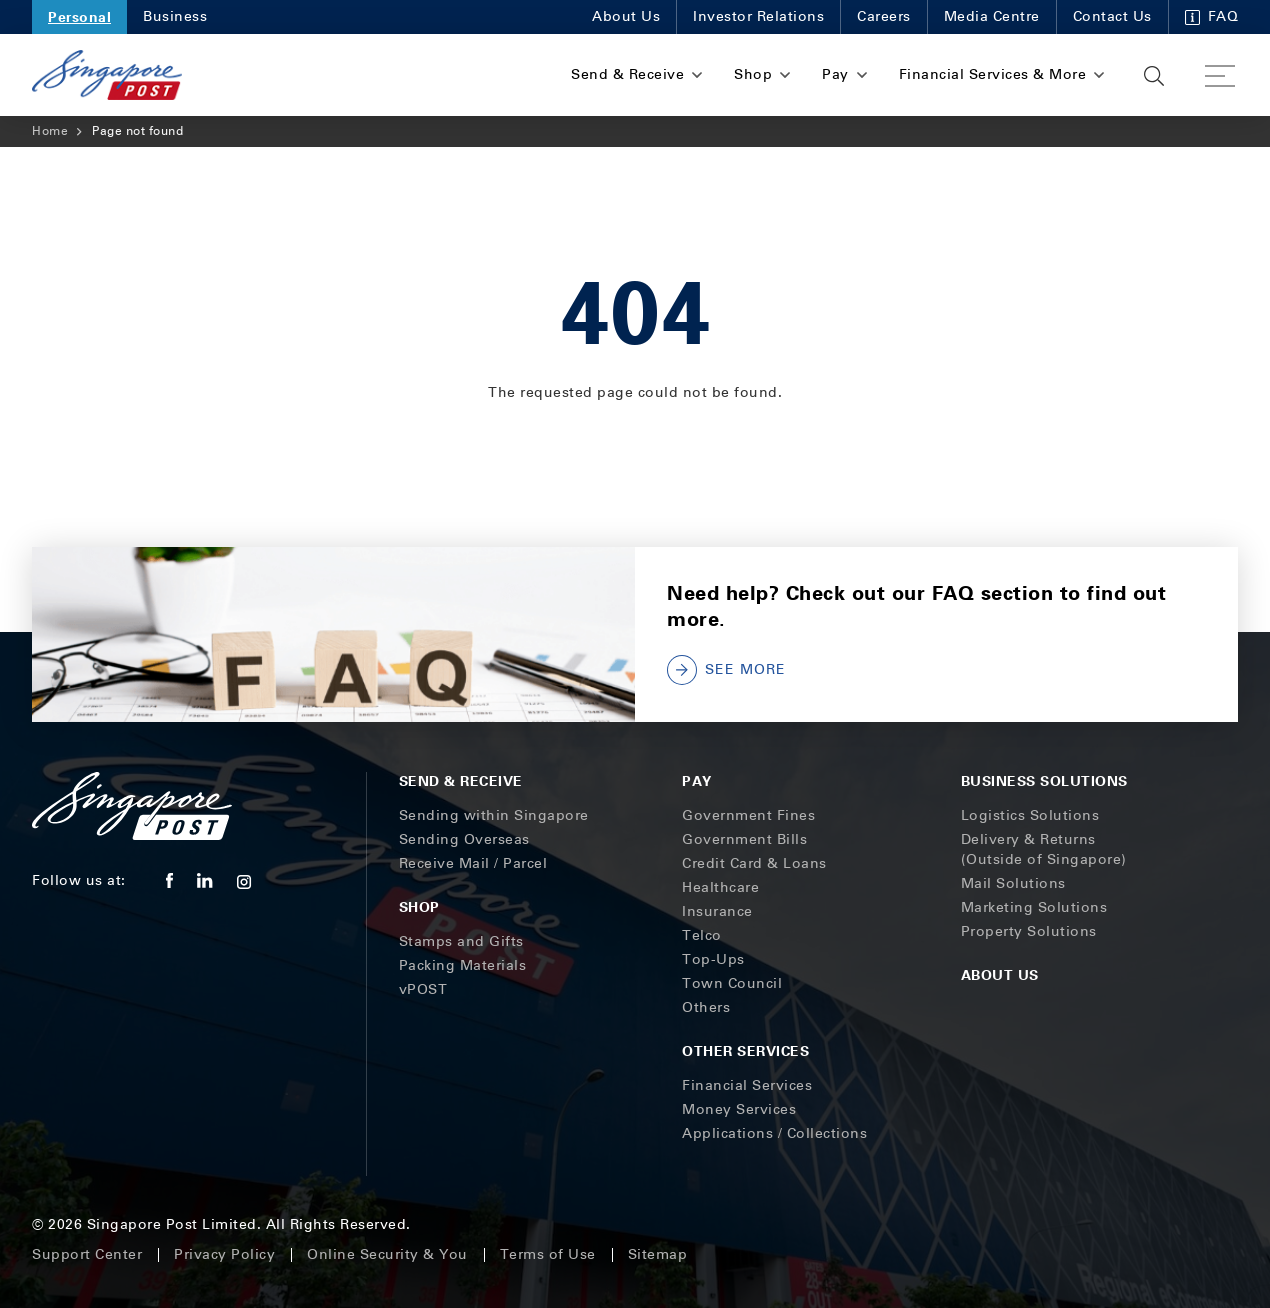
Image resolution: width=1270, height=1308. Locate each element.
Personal (79, 16)
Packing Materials (463, 965)
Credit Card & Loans (754, 863)
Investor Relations (758, 16)
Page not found (137, 131)
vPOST (423, 989)
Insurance (717, 911)
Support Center (87, 1254)
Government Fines (748, 815)
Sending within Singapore (494, 815)
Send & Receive (461, 780)
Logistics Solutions (1030, 815)
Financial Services (747, 1085)
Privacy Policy (224, 1254)
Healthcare (720, 887)
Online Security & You (387, 1254)
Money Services (739, 1109)
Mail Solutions (1013, 883)
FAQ (1212, 16)
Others (706, 1007)
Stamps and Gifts (461, 941)
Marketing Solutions (1034, 907)
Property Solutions (1029, 931)
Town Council (732, 983)
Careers (884, 16)
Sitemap (658, 1254)
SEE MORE (726, 670)
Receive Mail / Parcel (473, 863)
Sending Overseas (464, 839)
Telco (702, 935)
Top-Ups (713, 959)
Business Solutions (1044, 780)
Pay (697, 780)
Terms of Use (548, 1254)
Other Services (745, 1050)
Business (175, 16)
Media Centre (992, 16)
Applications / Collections (774, 1133)
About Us (626, 16)
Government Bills (744, 839)
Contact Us (1112, 16)
